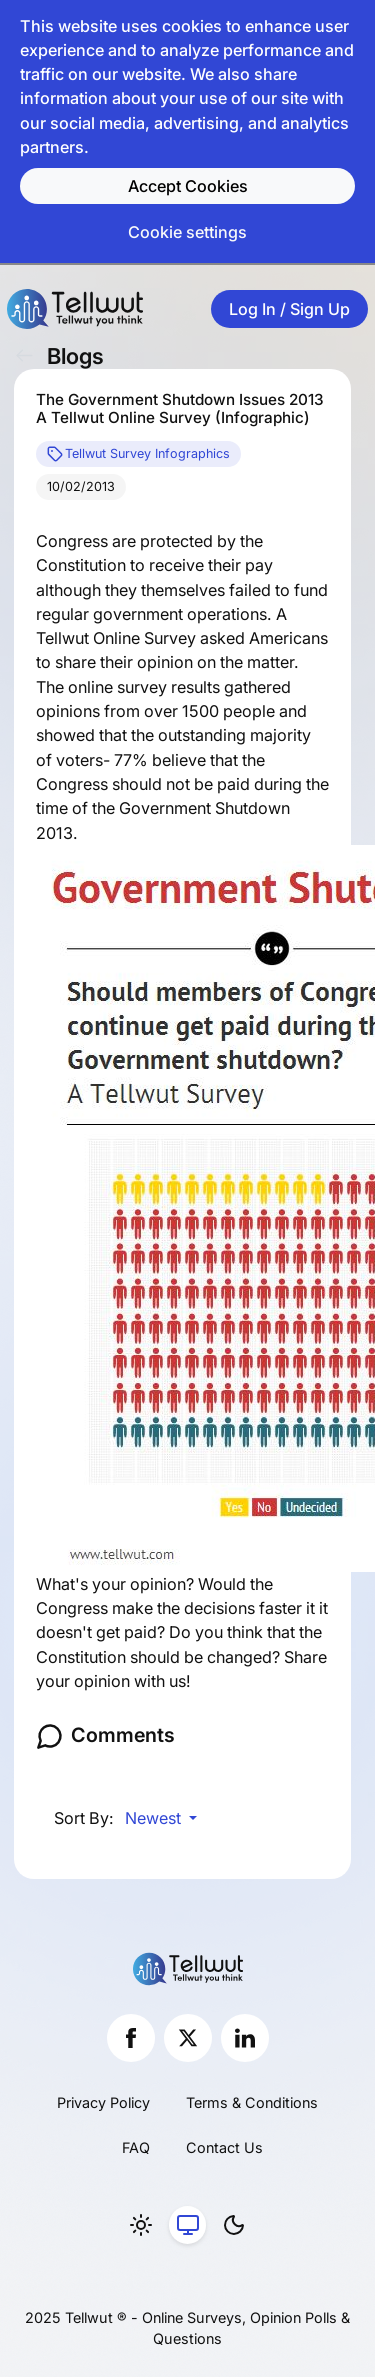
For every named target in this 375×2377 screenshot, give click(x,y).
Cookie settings (187, 232)
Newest (155, 1818)
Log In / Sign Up (289, 309)
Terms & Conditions (252, 2102)
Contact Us (224, 2147)
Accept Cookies (188, 186)
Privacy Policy (103, 2102)
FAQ (136, 2147)
